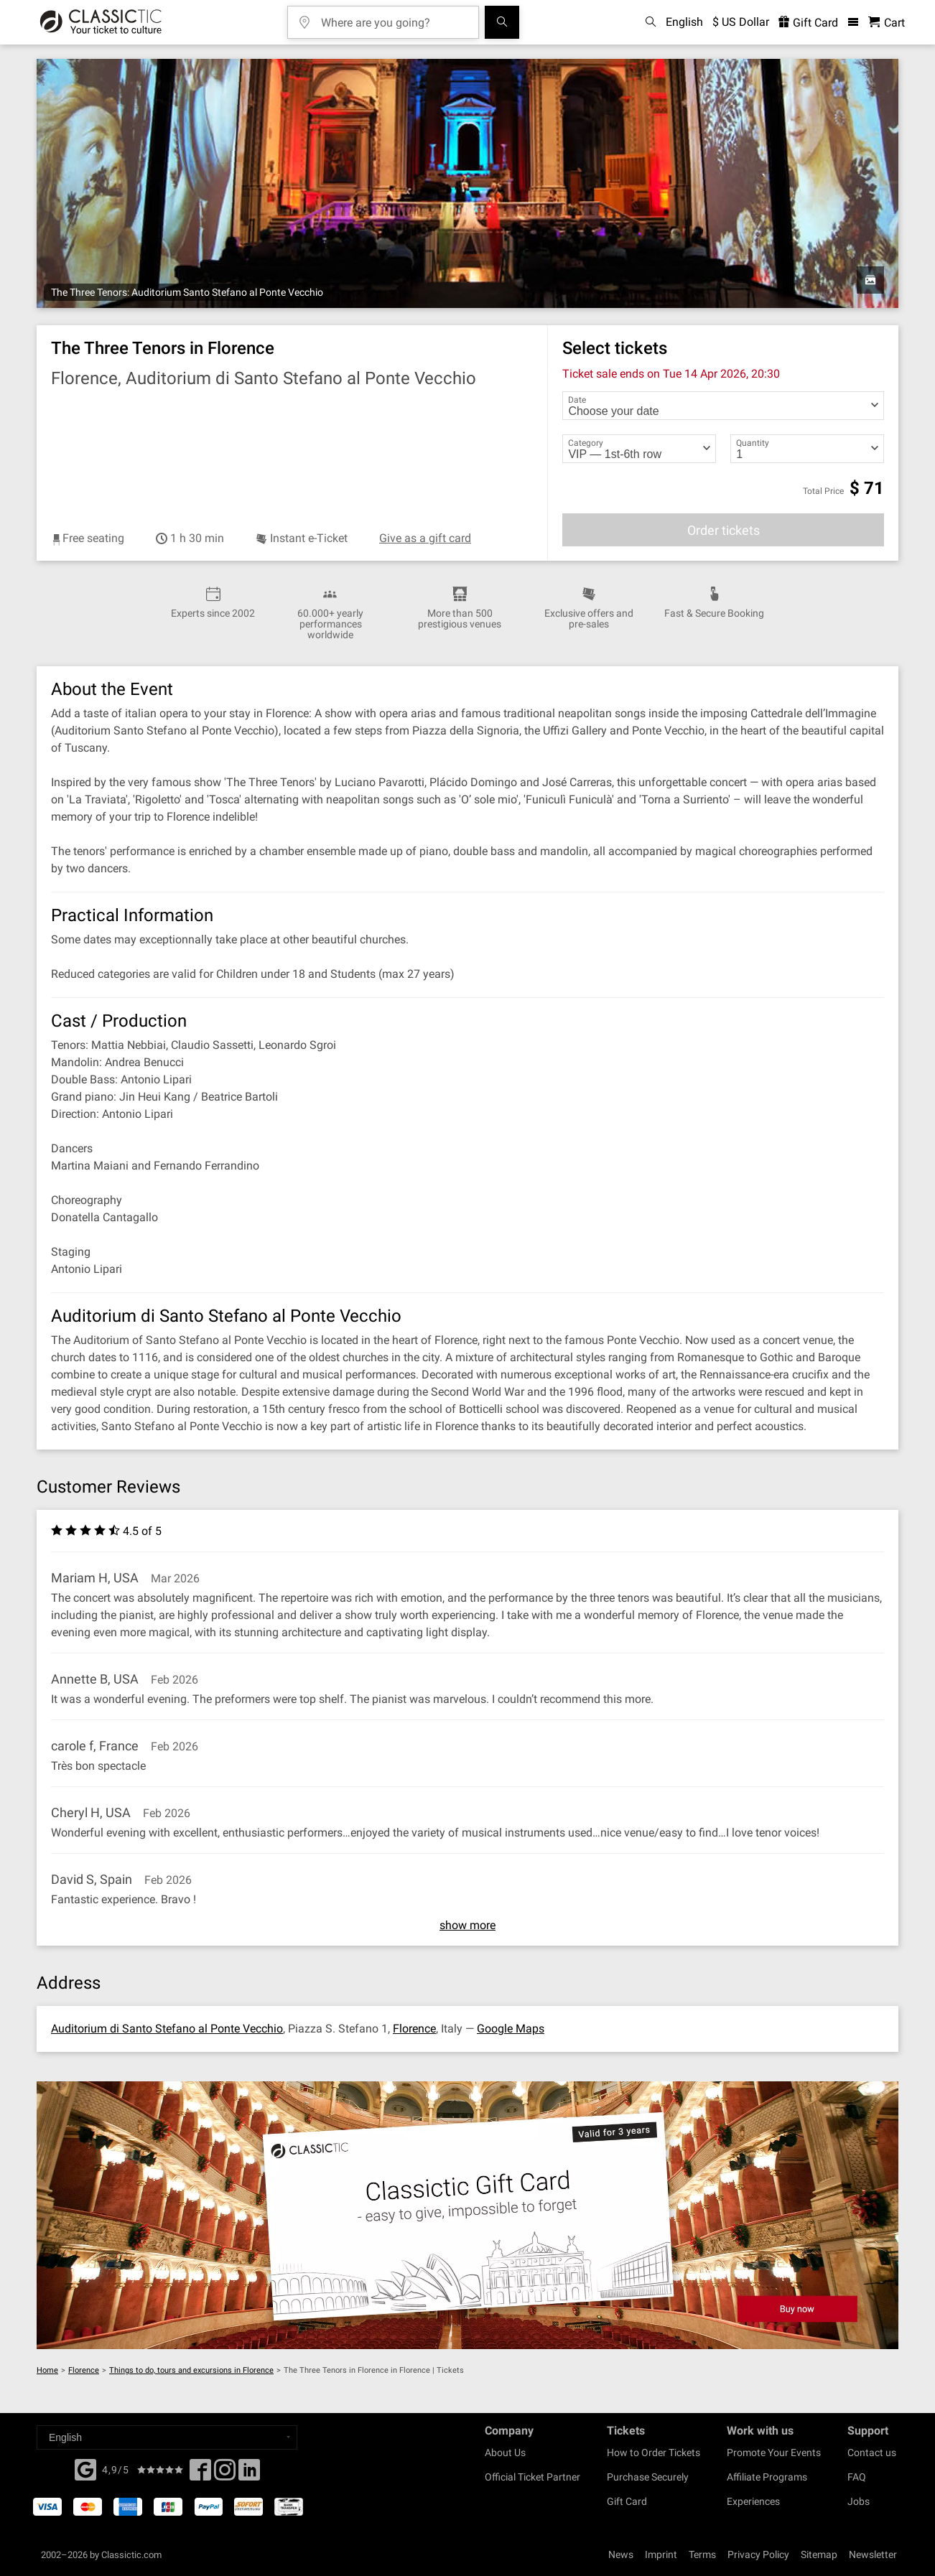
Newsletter (873, 2554)
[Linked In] (249, 2474)
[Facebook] (85, 2468)
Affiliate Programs (767, 2477)
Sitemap (819, 2554)
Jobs (858, 2501)
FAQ (856, 2477)
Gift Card (627, 2501)
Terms (702, 2554)
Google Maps (510, 2028)
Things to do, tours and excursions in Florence (191, 2370)
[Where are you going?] (393, 17)
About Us (505, 2452)
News (620, 2554)
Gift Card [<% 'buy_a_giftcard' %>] (808, 22)
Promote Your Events (774, 2452)
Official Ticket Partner (532, 2477)
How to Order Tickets (653, 2452)
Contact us (871, 2452)
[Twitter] (225, 2474)
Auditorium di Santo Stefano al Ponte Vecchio (167, 2028)
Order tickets (723, 530)
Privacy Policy (758, 2554)
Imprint (661, 2554)
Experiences (753, 2501)
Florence (414, 2028)
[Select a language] (167, 2437)
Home (47, 2370)
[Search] (502, 22)
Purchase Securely (648, 2477)
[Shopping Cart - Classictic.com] (886, 22)
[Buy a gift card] (467, 2215)
